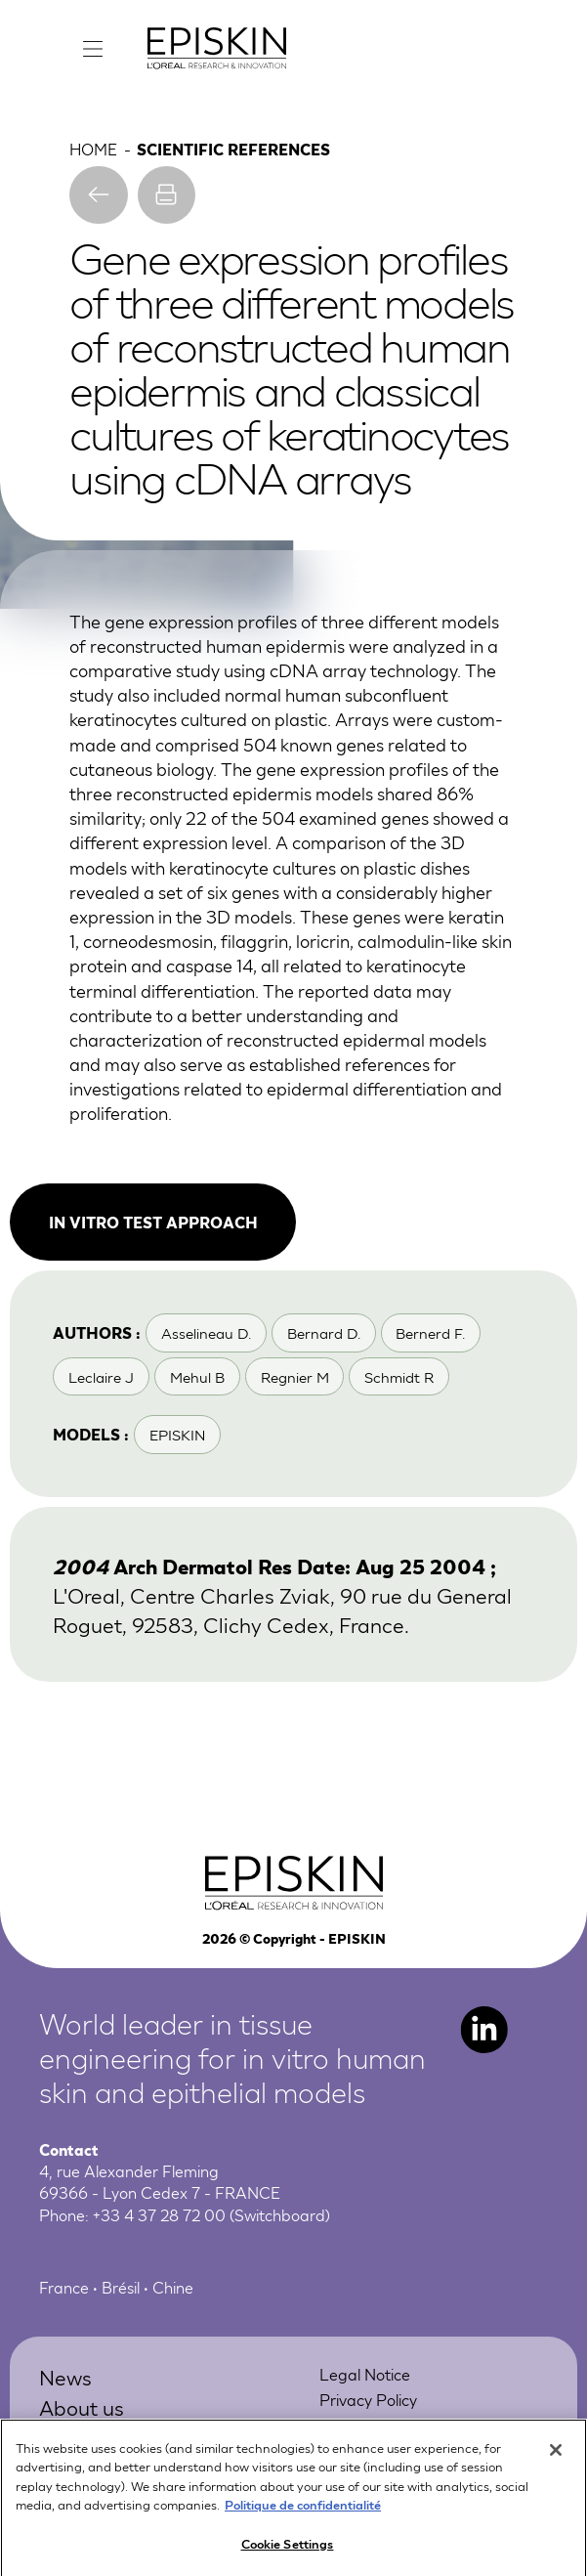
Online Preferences (387, 2424)
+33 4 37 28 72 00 (159, 2214)
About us (81, 2406)
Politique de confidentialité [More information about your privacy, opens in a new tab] (303, 2512)
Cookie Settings (287, 2551)
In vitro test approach (153, 1221)
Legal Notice (364, 2373)
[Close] (555, 2457)
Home (93, 148)
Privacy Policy (368, 2398)
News (65, 2376)
